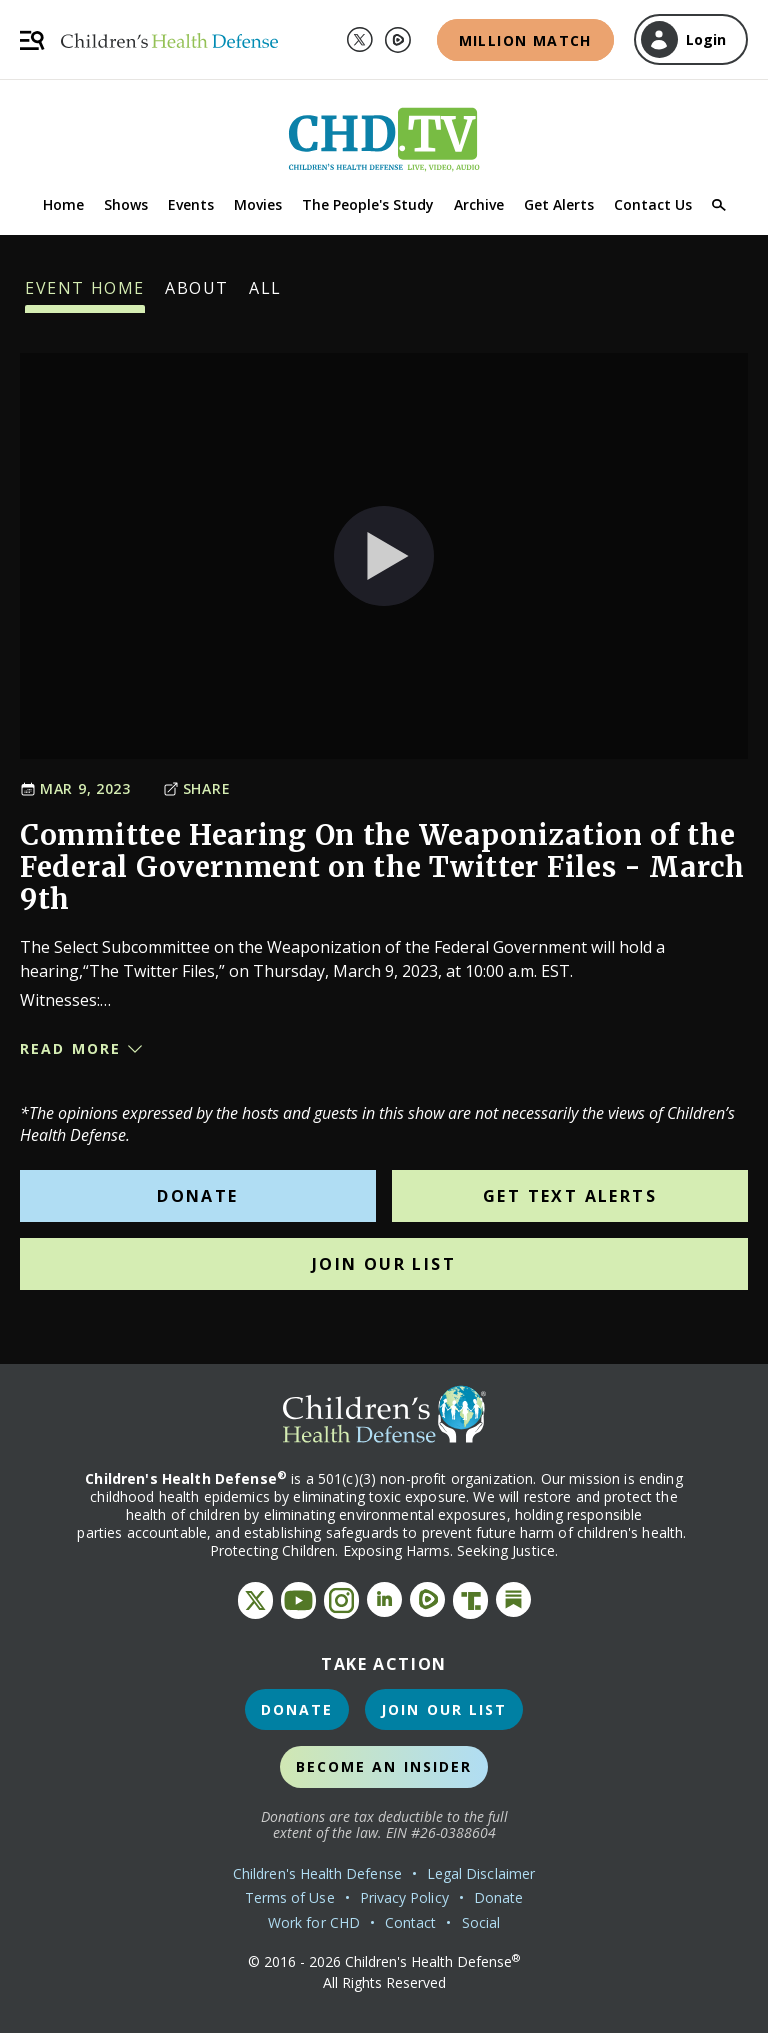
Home (63, 204)
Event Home (85, 295)
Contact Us (653, 204)
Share (197, 788)
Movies (258, 204)
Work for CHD (314, 1922)
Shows (126, 204)
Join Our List (384, 1264)
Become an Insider (384, 1766)
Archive (479, 204)
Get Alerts (559, 204)
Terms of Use (290, 1897)
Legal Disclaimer (481, 1873)
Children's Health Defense (317, 1873)
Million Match (525, 40)
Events (191, 204)
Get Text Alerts (570, 1196)
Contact (411, 1922)
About (197, 295)
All (265, 295)
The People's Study (368, 204)
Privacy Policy (404, 1897)
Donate (197, 1196)
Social (481, 1922)
